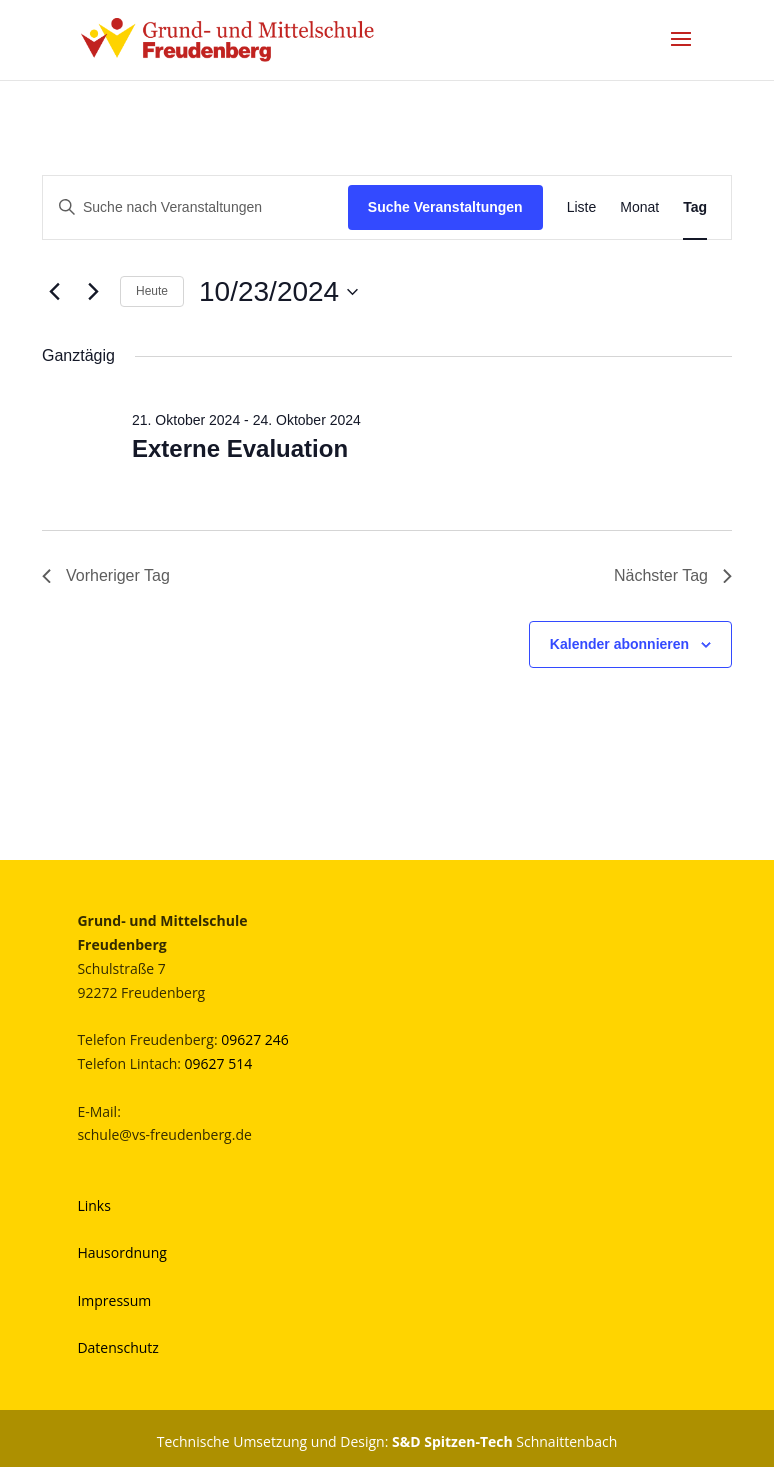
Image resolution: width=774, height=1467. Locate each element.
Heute (152, 291)
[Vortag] (54, 292)
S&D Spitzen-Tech (452, 1441)
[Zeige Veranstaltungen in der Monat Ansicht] (639, 207)
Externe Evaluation (240, 448)
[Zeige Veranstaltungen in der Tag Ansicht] (695, 207)
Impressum (114, 1300)
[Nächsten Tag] (93, 292)
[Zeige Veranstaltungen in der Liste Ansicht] (582, 207)
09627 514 (219, 1063)
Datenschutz (117, 1347)
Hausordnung (121, 1252)
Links (93, 1205)
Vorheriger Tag (106, 575)
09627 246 (255, 1039)
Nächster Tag (673, 575)
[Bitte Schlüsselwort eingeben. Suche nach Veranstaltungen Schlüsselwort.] (195, 207)
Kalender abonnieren (619, 644)
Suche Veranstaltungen (445, 207)
